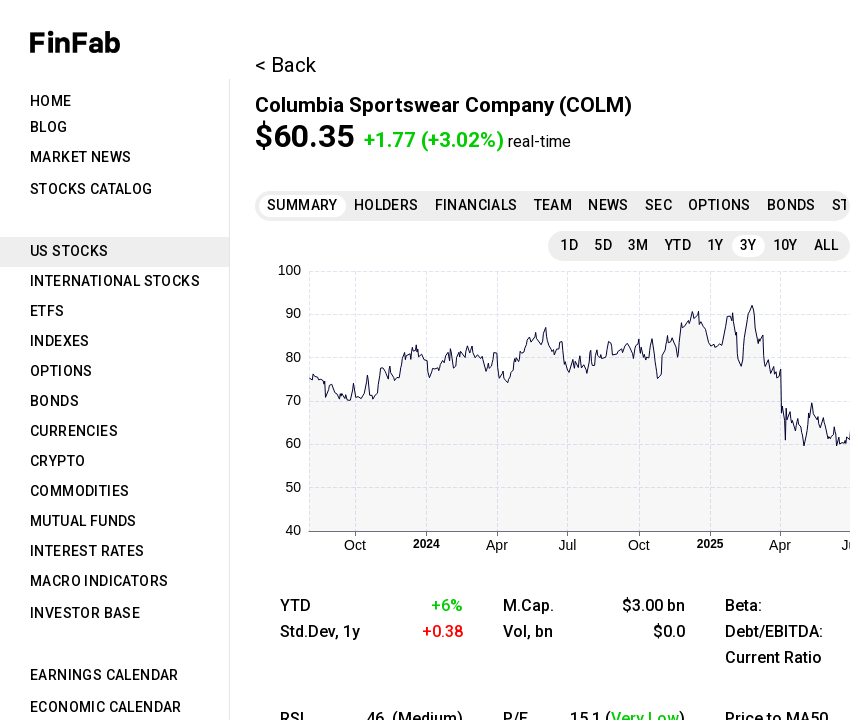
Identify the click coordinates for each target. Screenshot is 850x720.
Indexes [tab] (60, 341)
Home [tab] (51, 101)
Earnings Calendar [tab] (104, 675)
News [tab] (608, 205)
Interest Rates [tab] (87, 551)
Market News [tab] (80, 157)
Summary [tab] (302, 205)
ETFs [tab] (47, 311)
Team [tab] (553, 205)
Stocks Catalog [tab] (91, 189)
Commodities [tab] (79, 491)
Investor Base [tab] (85, 613)
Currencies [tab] (74, 431)
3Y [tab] (748, 245)
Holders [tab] (386, 205)
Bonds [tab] (54, 401)
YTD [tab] (678, 245)
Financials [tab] (476, 205)
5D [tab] (603, 245)
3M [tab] (638, 245)
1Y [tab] (715, 245)
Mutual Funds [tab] (83, 521)
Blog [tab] (49, 127)
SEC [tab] (658, 205)
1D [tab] (569, 245)
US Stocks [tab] (69, 251)
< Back (285, 65)
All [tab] (826, 245)
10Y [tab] (785, 245)
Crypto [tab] (57, 461)
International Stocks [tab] (115, 281)
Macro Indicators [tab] (99, 581)
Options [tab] (61, 371)
